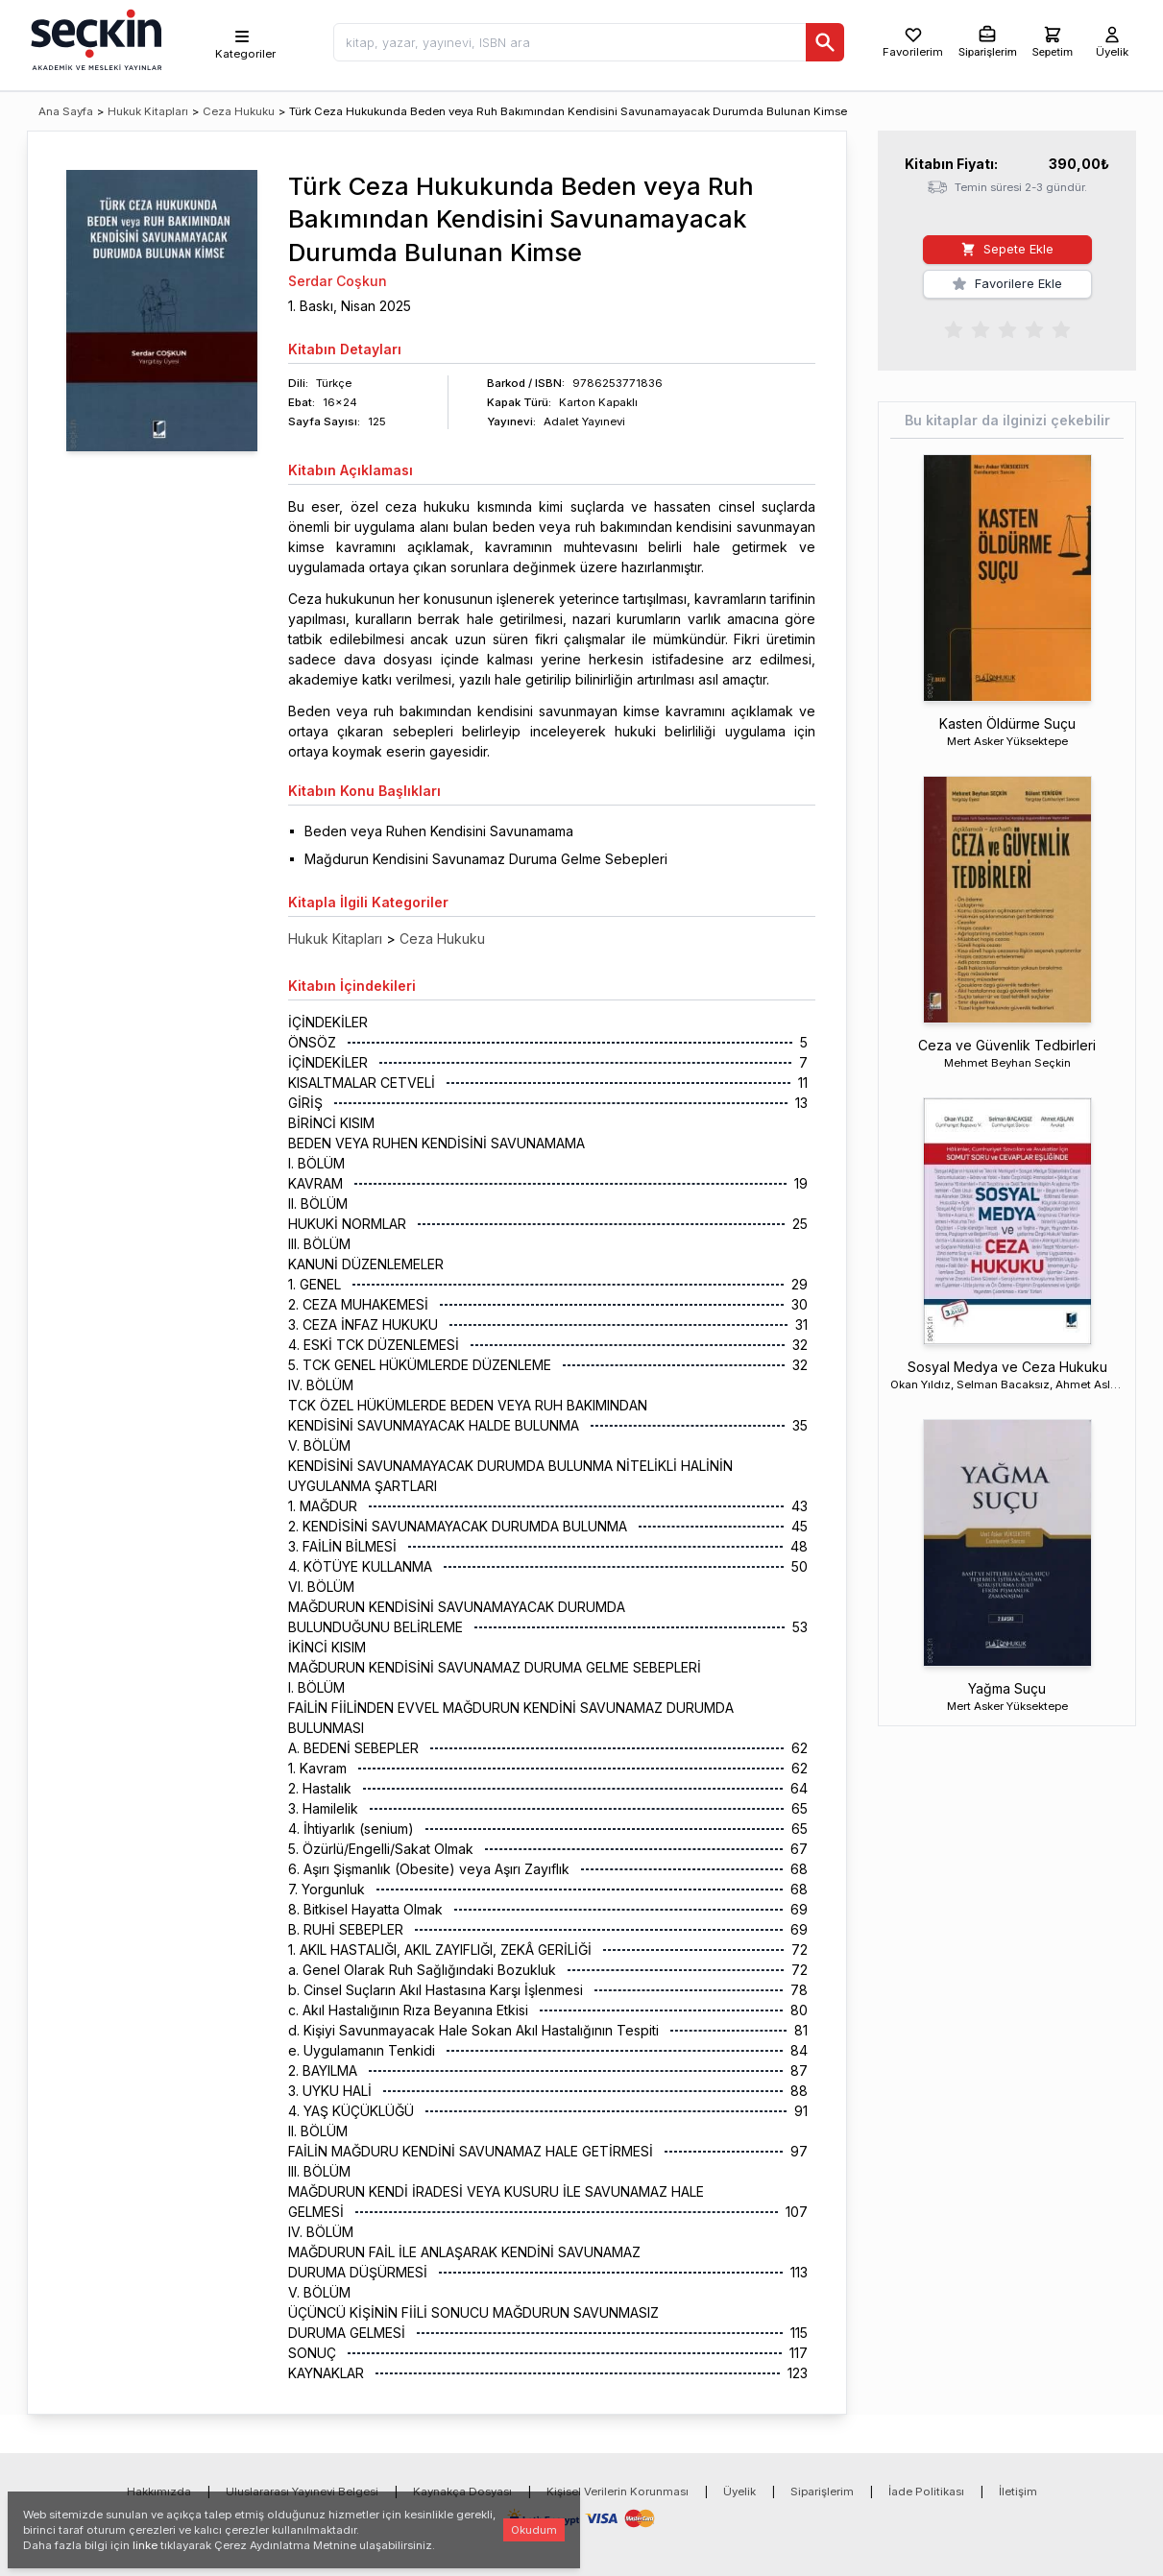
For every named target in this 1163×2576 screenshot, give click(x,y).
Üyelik (739, 2491)
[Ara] (825, 42)
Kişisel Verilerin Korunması (617, 2491)
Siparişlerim (822, 2491)
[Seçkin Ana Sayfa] (94, 38)
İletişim (1018, 2491)
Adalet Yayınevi (584, 421)
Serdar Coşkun (337, 281)
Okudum (534, 2530)
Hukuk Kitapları (148, 111)
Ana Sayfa (65, 111)
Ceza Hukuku (239, 111)
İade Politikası (926, 2491)
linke (145, 2545)
